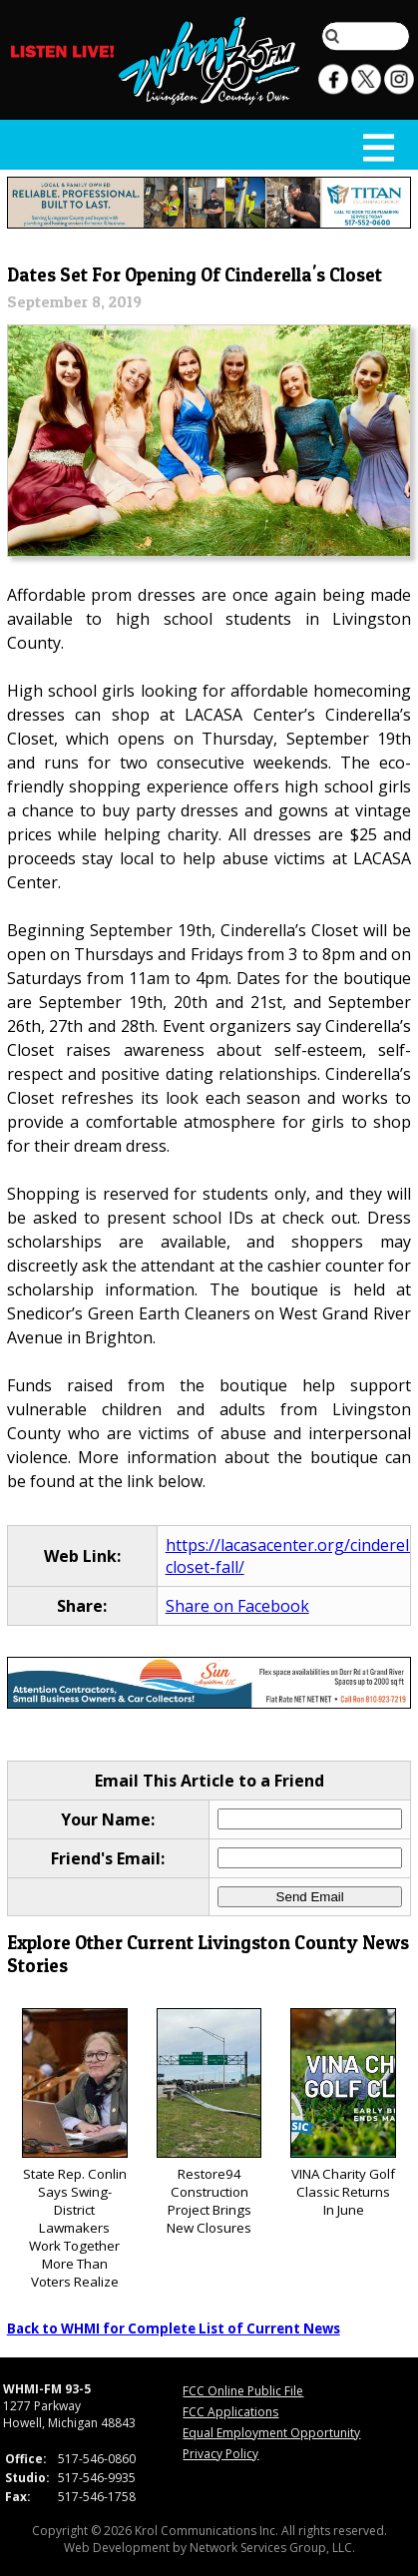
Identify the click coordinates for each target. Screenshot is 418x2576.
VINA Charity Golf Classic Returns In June (343, 2113)
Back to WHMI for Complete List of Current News (173, 2328)
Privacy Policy (220, 2453)
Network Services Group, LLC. (272, 2547)
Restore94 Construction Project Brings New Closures (209, 2122)
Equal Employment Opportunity (271, 2432)
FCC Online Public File (243, 2390)
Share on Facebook (237, 1606)
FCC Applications (230, 2411)
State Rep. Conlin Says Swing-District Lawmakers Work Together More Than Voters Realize (75, 2149)
